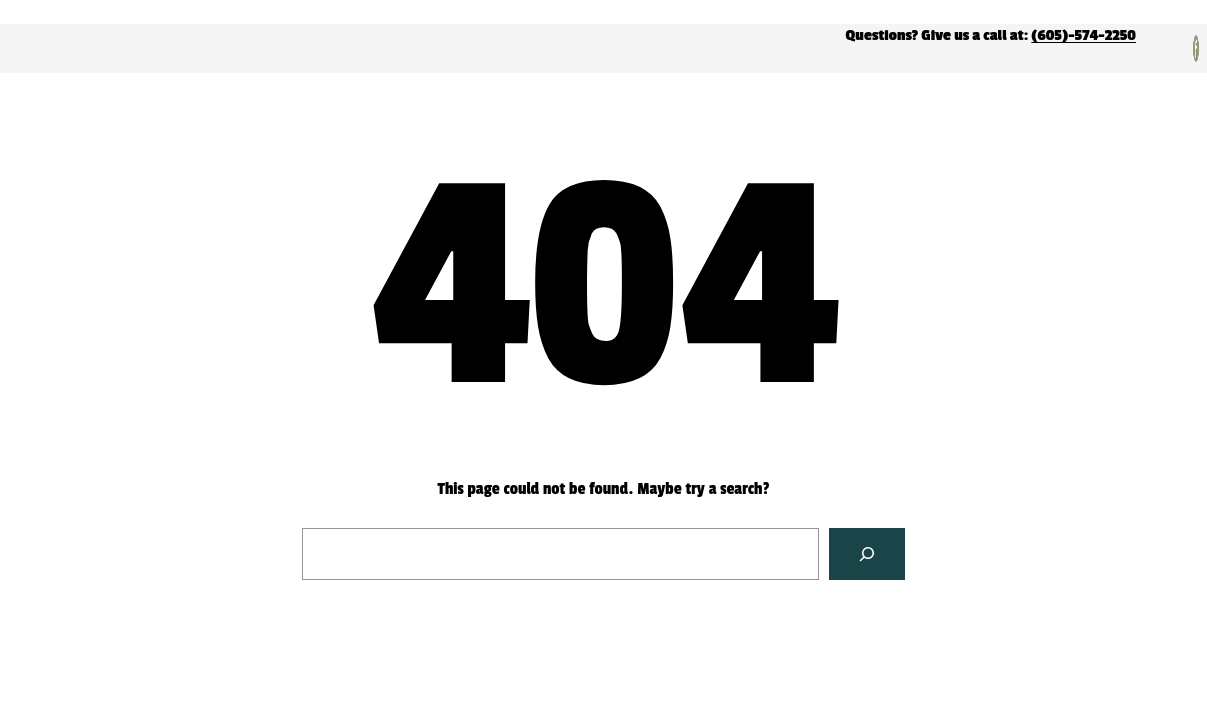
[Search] (867, 554)
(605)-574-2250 (1083, 35)
